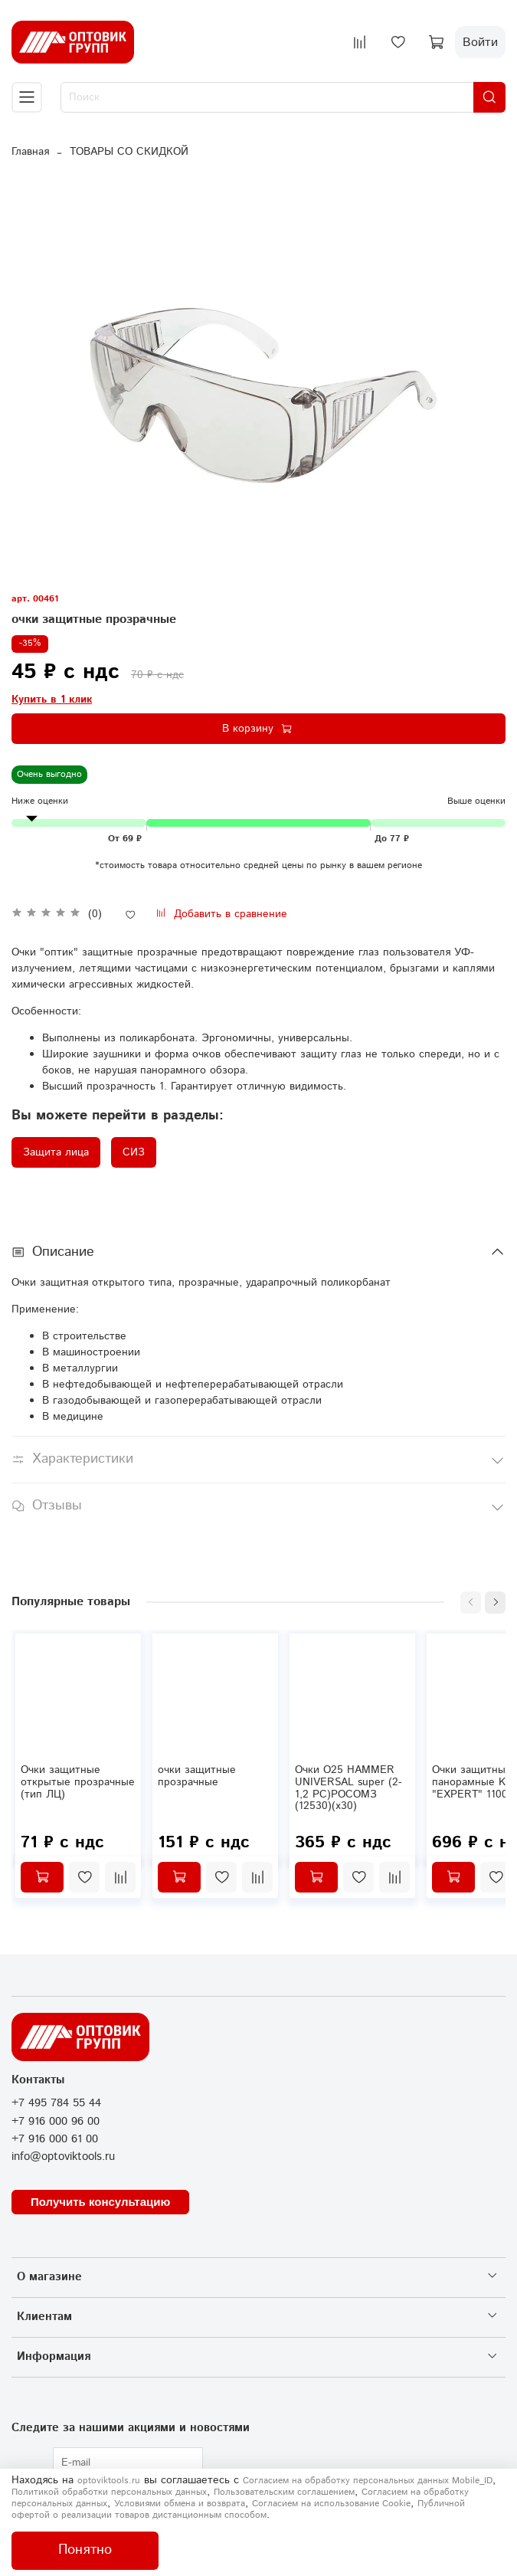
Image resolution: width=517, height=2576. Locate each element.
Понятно (85, 2550)
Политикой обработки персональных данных (109, 2492)
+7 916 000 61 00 (54, 2139)
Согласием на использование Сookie (331, 2503)
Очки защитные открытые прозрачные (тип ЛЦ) (78, 1782)
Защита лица (56, 1152)
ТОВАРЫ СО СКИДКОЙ (129, 151)
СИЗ (134, 1152)
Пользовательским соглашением (284, 2492)
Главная (30, 151)
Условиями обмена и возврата (179, 2503)
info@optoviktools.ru (63, 2156)
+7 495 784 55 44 (56, 2103)
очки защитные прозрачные (197, 1776)
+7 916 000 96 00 (55, 2121)
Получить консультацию (100, 2201)
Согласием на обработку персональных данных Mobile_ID (367, 2480)
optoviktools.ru (108, 2480)
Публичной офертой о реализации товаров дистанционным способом (238, 2509)
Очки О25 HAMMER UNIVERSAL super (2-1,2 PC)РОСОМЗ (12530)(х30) (348, 1788)
